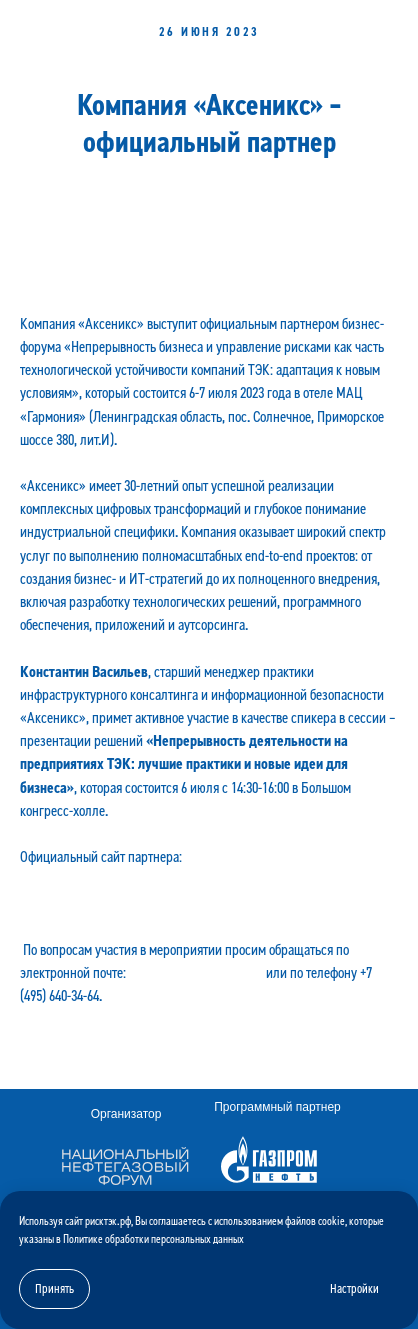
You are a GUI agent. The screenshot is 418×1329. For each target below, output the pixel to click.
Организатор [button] (126, 1114)
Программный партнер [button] (277, 1107)
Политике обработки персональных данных (153, 1239)
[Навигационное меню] (384, 25)
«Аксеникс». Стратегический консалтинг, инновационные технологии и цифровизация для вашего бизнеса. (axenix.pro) (208, 880)
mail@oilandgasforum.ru (196, 973)
